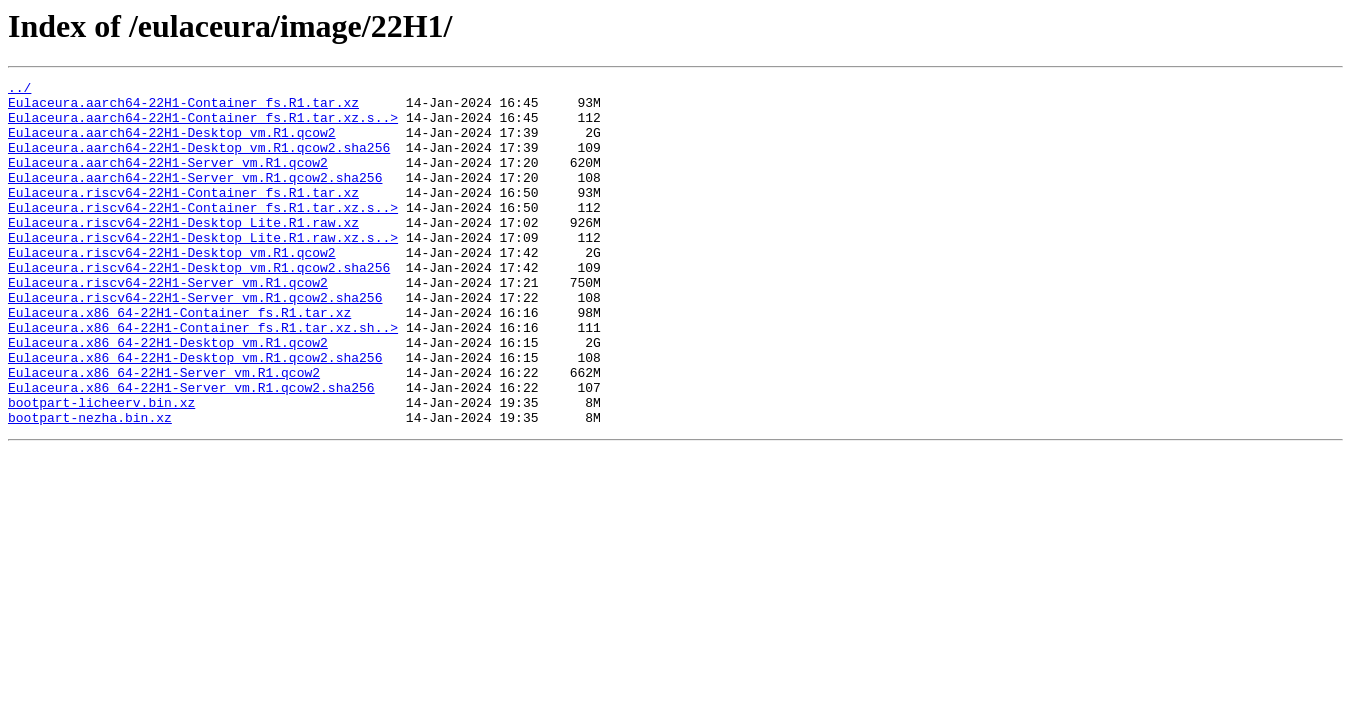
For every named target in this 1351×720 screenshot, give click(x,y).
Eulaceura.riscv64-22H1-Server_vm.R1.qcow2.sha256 (195, 342)
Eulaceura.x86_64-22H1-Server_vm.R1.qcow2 (164, 432)
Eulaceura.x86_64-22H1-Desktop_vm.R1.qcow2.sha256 (195, 414)
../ (19, 90)
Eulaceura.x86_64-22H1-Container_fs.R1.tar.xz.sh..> (203, 378)
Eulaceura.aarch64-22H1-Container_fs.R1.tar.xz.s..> (203, 126)
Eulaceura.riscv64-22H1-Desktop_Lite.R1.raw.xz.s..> (203, 270)
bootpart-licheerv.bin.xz (101, 468)
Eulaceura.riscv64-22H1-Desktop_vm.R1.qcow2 (172, 288)
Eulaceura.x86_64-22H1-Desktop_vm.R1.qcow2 (168, 396)
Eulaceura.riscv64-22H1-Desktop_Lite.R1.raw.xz (183, 252)
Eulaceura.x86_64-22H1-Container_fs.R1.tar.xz (179, 360)
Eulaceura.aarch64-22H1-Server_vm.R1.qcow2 (168, 180)
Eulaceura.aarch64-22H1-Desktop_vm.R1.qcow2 (172, 144)
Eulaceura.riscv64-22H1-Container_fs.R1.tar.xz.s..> (203, 234)
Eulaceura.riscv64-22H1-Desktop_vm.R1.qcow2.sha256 (199, 306)
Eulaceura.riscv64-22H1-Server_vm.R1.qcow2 (168, 324)
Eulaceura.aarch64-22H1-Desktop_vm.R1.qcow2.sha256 (199, 162)
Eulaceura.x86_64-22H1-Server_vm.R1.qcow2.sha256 (191, 450)
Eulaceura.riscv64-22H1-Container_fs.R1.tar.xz (183, 216)
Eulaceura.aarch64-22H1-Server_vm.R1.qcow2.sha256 (195, 198)
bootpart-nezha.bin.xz (90, 486)
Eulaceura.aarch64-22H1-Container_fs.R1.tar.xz (183, 108)
